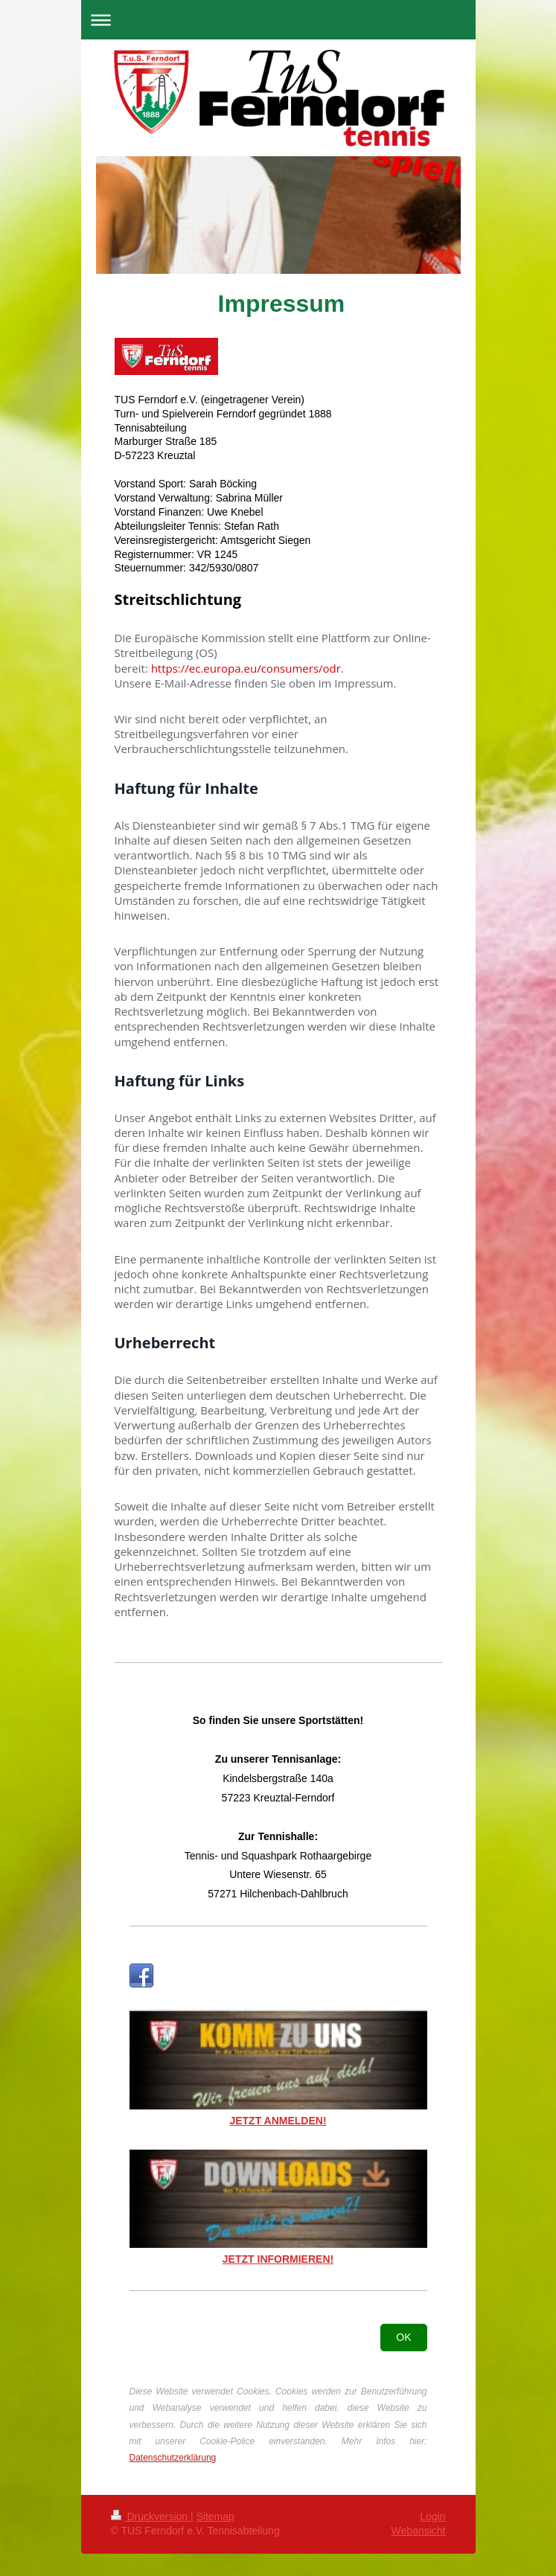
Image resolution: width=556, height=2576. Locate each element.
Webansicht (419, 2531)
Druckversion (151, 2516)
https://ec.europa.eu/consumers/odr (246, 668)
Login (432, 2516)
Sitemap (215, 2516)
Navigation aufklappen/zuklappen (278, 20)
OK (403, 2337)
